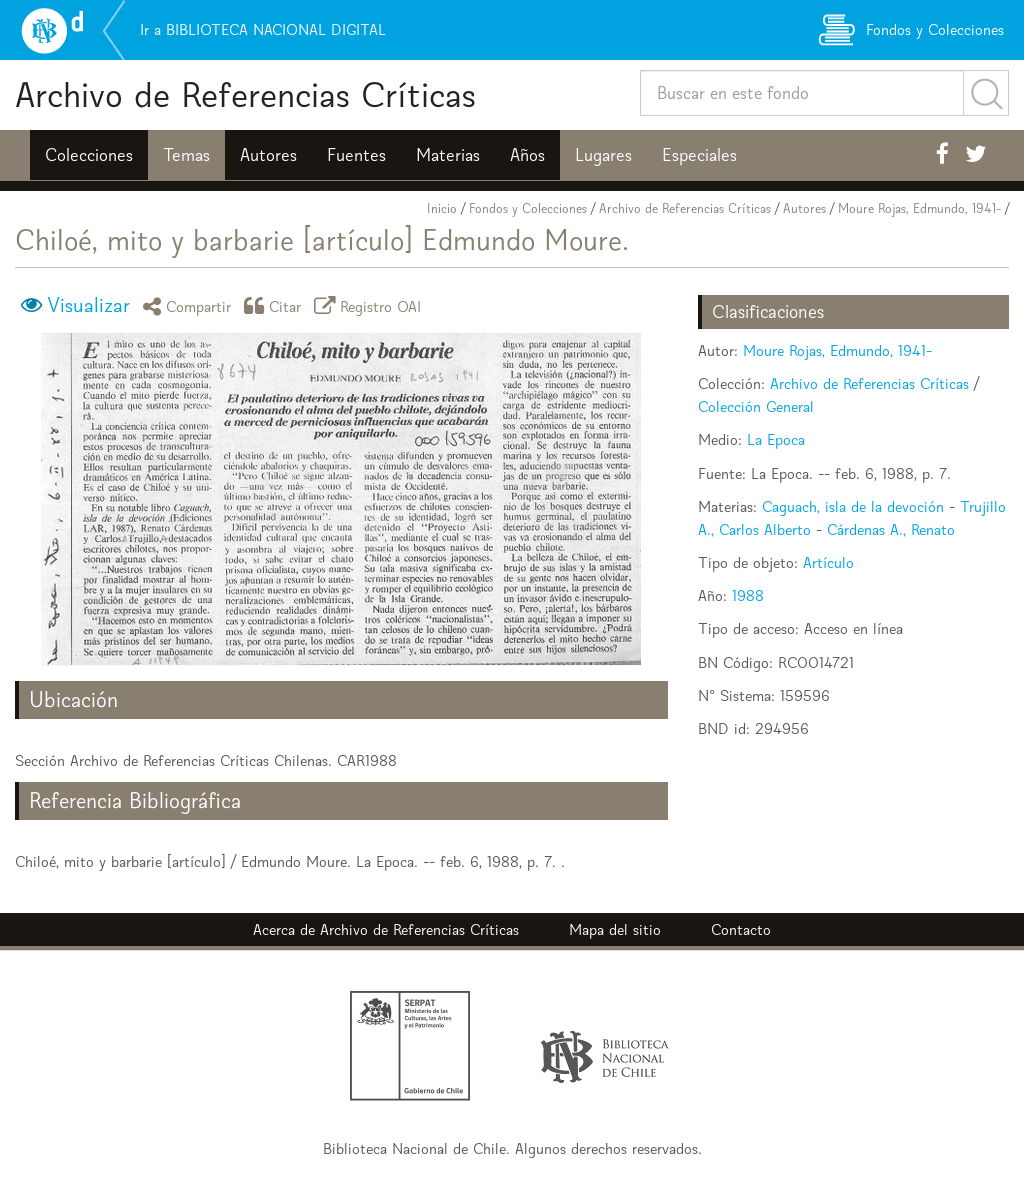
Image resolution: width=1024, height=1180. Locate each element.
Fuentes (356, 155)
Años (527, 155)
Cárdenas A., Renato (891, 529)
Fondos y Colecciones (528, 208)
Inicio (442, 208)
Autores (268, 155)
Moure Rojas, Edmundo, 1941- (919, 208)
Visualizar (88, 305)
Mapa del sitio (615, 929)
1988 (748, 595)
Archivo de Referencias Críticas (245, 94)
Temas (186, 155)
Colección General (756, 406)
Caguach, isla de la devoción (853, 506)
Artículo (828, 562)
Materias (448, 155)
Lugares (603, 155)
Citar (276, 305)
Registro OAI (371, 305)
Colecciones (89, 155)
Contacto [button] (741, 929)
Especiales (699, 155)
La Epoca (776, 439)
